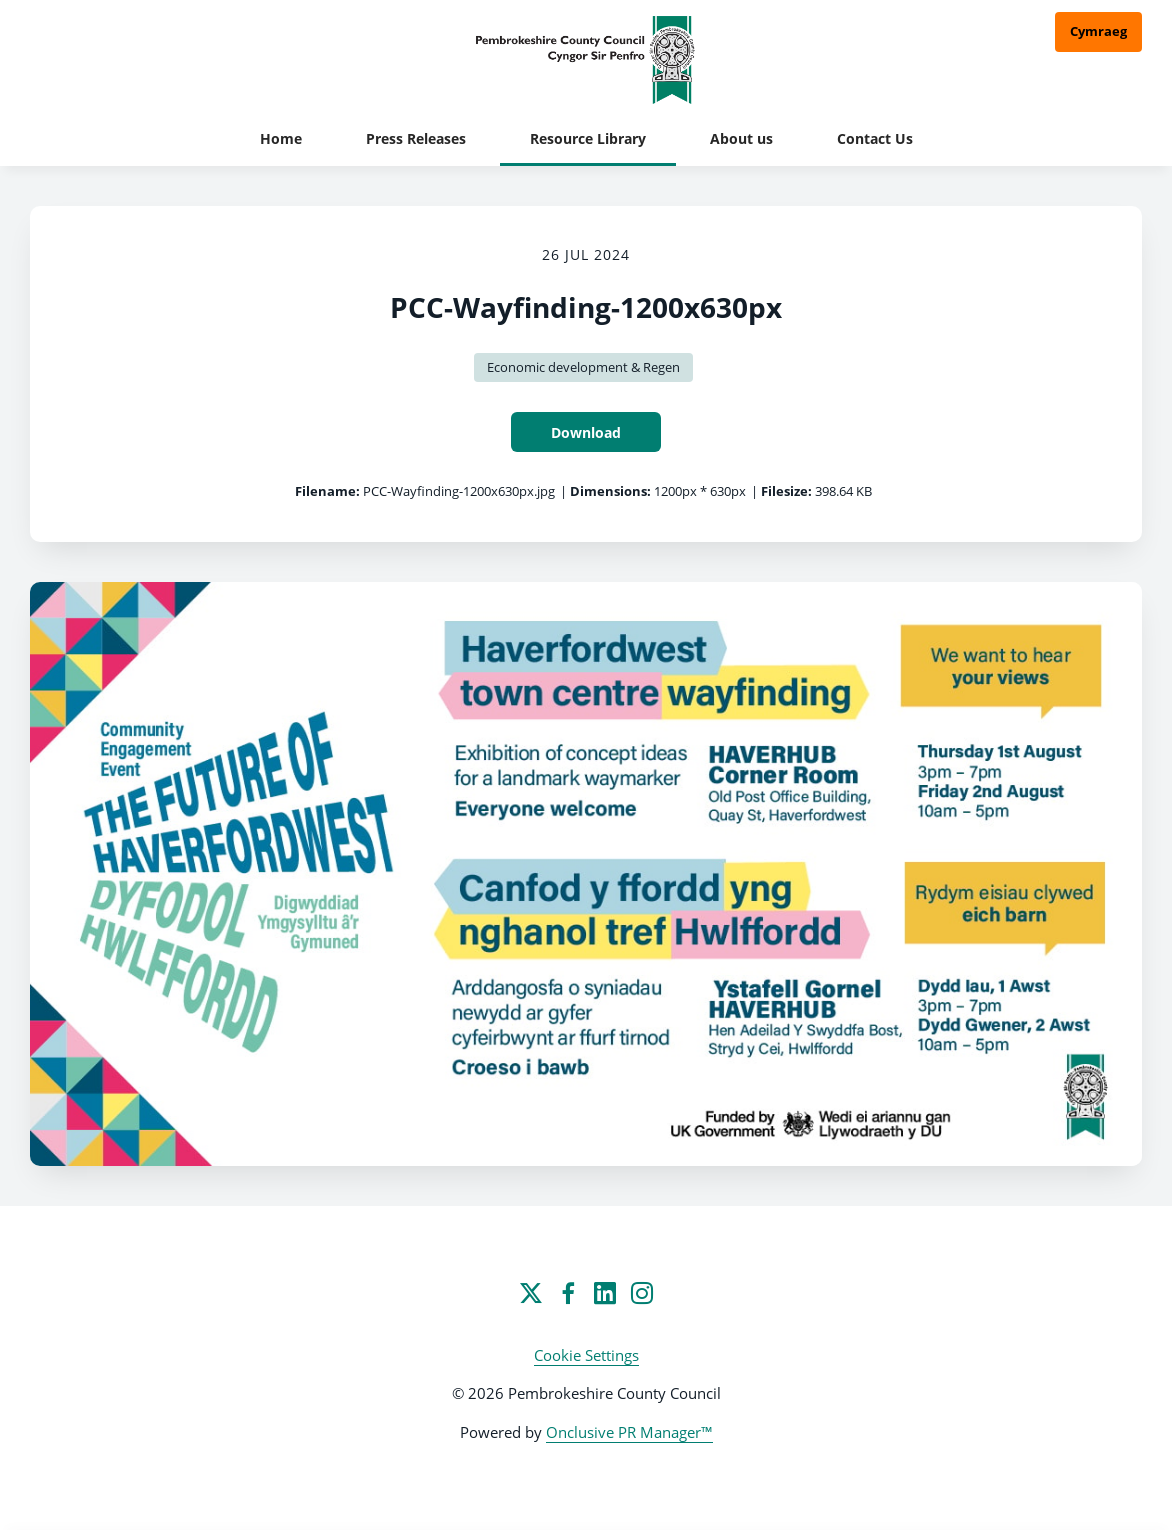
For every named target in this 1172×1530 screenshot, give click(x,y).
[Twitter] (531, 1293)
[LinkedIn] (605, 1293)
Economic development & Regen (583, 367)
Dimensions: (610, 491)
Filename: (327, 491)
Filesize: (786, 491)
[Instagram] (642, 1293)
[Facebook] (568, 1293)
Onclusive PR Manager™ (629, 1432)
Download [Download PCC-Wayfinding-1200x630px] (586, 432)
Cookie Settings (586, 1355)
